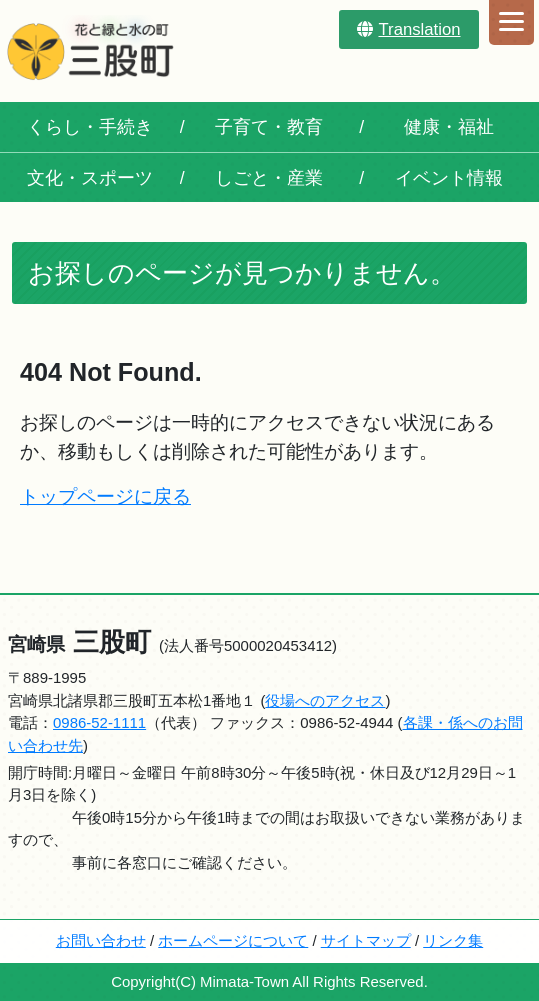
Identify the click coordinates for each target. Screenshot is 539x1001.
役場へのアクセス (325, 700)
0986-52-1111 (99, 722)
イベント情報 (449, 178)
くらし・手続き (90, 127)
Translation (408, 29)
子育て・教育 (269, 127)
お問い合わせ (101, 940)
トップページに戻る (105, 496)
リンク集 (453, 940)
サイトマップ (366, 940)
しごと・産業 (269, 178)
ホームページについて (233, 940)
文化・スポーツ (90, 178)
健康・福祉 (449, 127)
